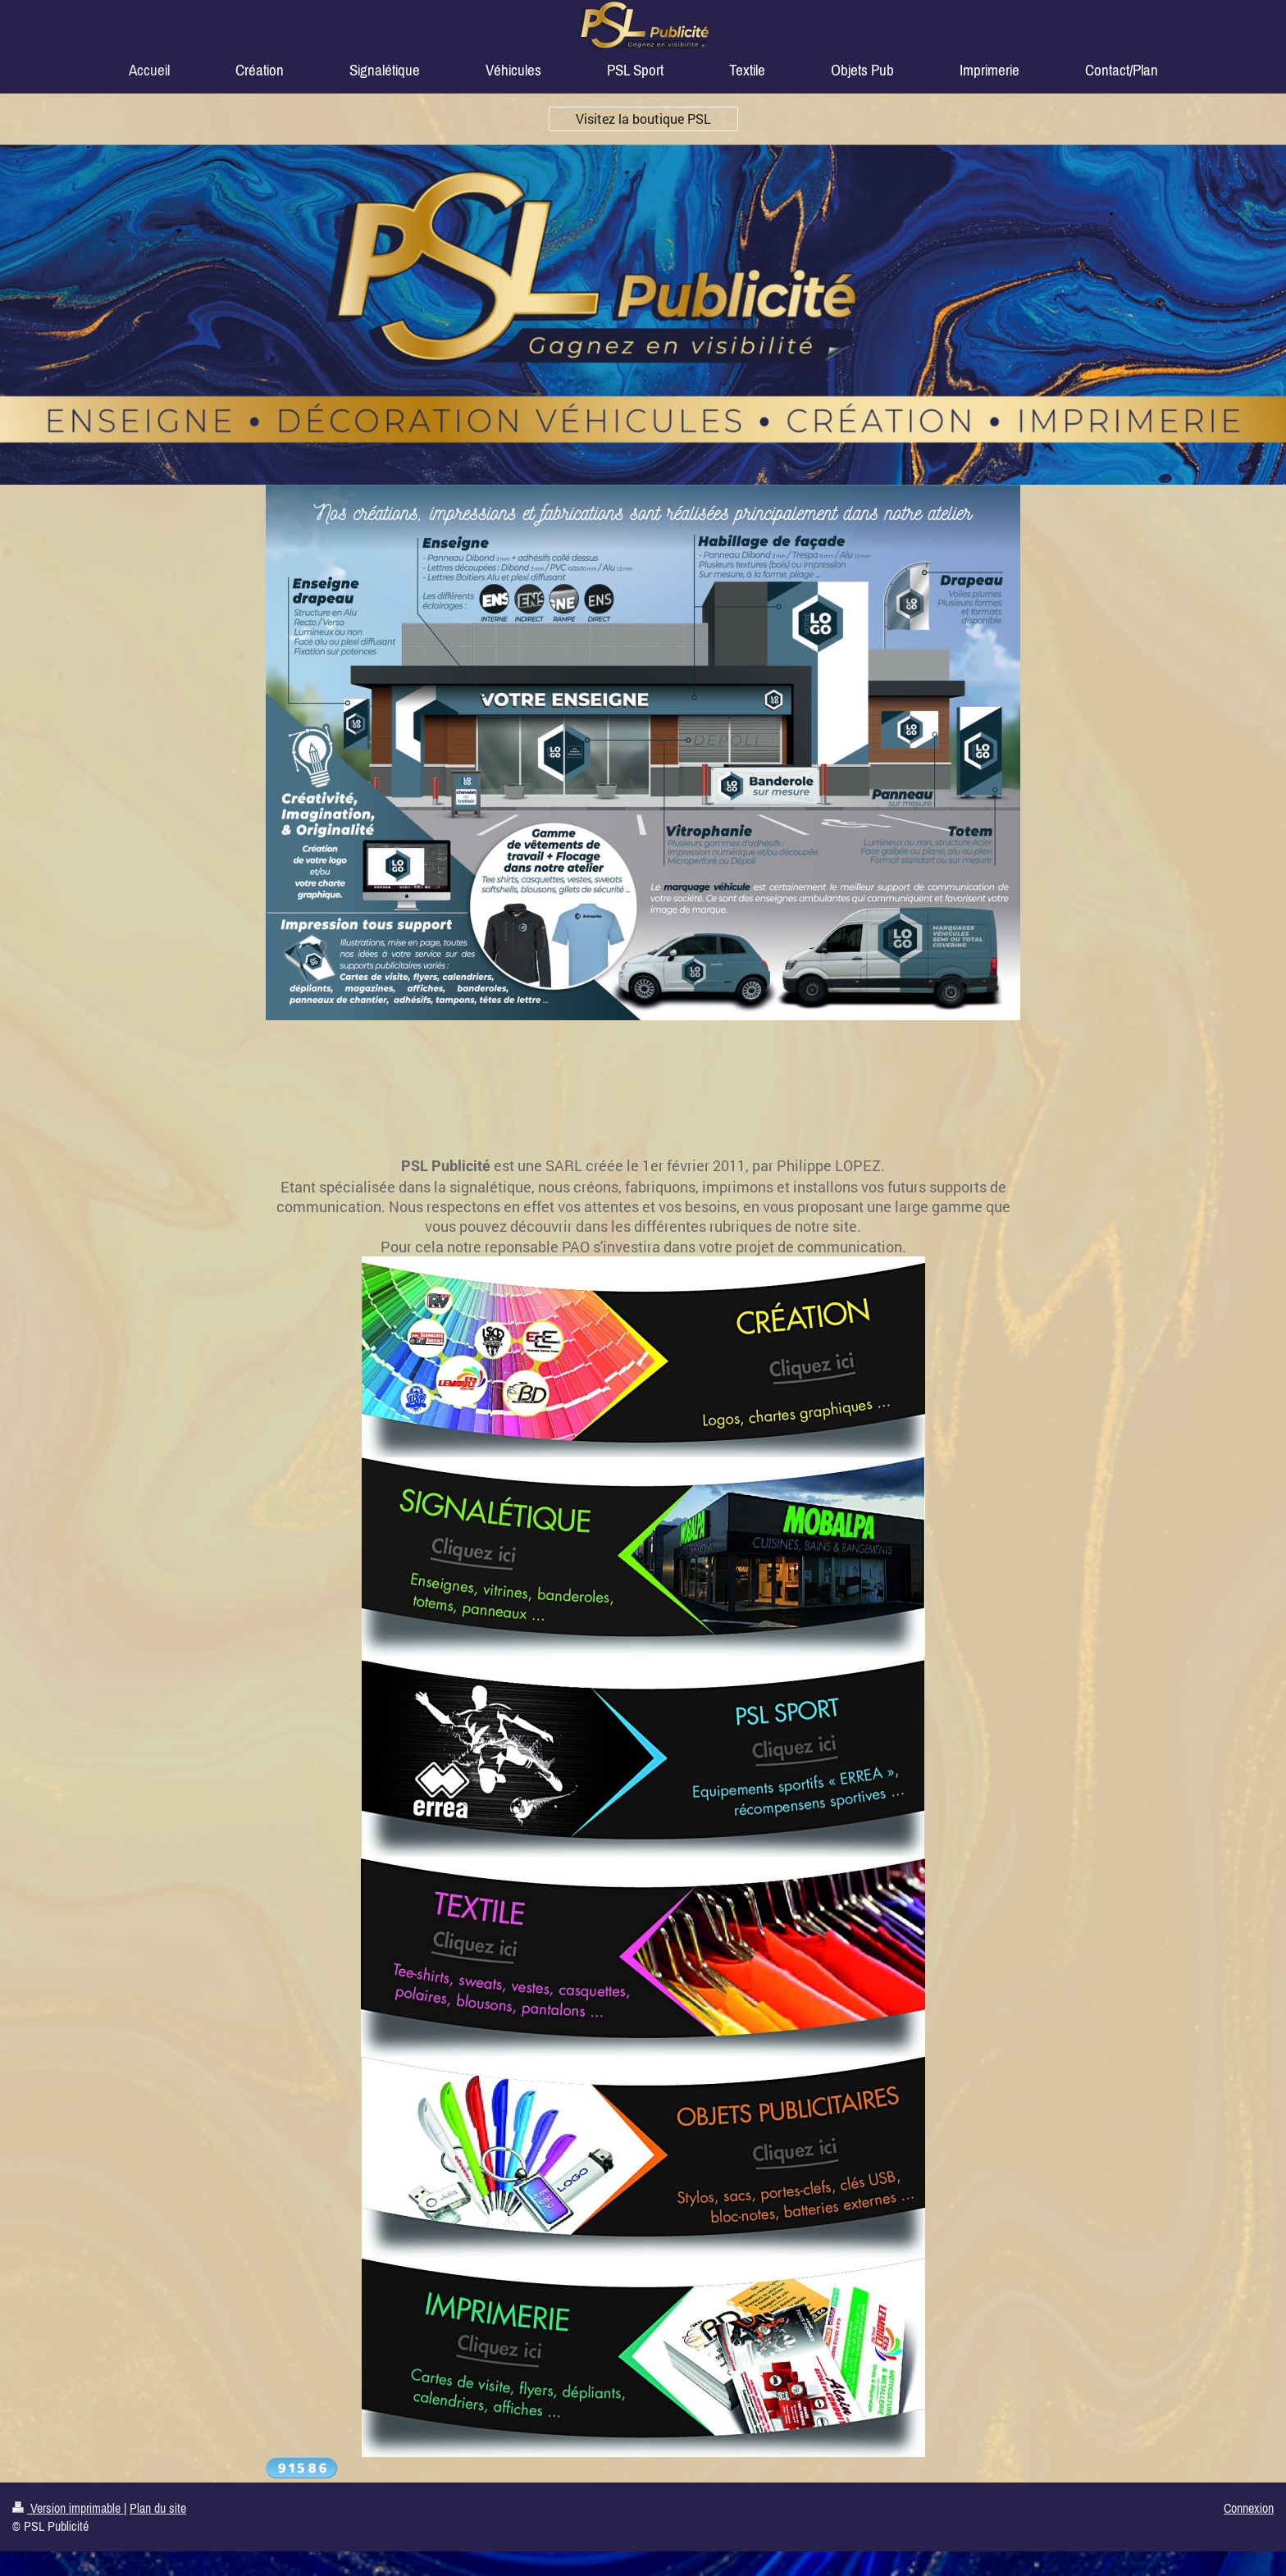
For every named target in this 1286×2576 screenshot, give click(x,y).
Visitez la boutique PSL (643, 118)
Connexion (1249, 2508)
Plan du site (158, 2508)
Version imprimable (68, 2508)
